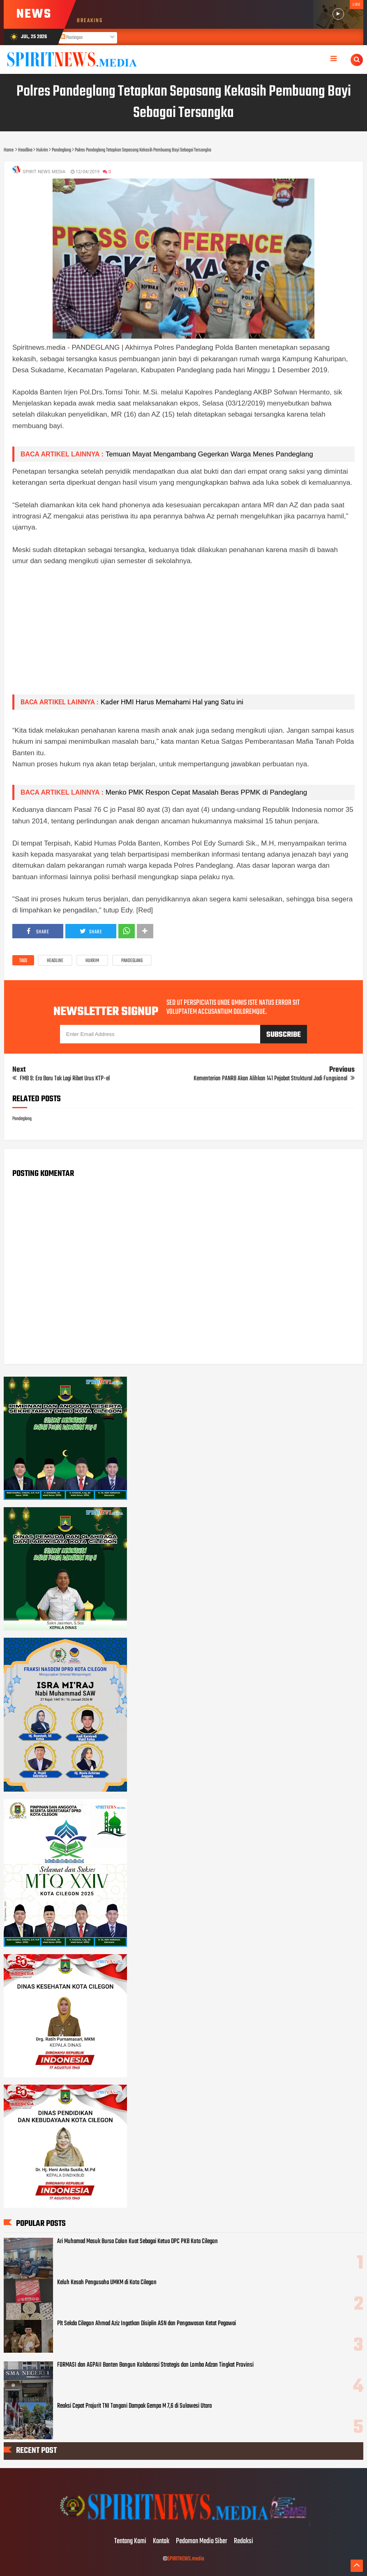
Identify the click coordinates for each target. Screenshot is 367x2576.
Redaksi (243, 2541)
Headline (55, 961)
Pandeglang (132, 961)
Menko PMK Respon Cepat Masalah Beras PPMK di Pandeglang (206, 792)
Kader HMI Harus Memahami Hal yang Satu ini (172, 702)
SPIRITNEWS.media (185, 2559)
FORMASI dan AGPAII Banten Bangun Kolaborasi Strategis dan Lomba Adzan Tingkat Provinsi (155, 2365)
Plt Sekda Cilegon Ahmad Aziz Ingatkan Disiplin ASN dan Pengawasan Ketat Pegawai (146, 2323)
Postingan (71, 38)
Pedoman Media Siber (201, 2541)
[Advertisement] (183, 630)
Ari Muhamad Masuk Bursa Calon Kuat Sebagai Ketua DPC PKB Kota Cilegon (137, 2241)
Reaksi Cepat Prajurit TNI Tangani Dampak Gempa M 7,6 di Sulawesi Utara (134, 2406)
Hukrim (92, 961)
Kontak (161, 2541)
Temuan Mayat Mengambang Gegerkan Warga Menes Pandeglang (209, 454)
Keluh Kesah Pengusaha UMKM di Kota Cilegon (107, 2282)
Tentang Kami (130, 2541)
